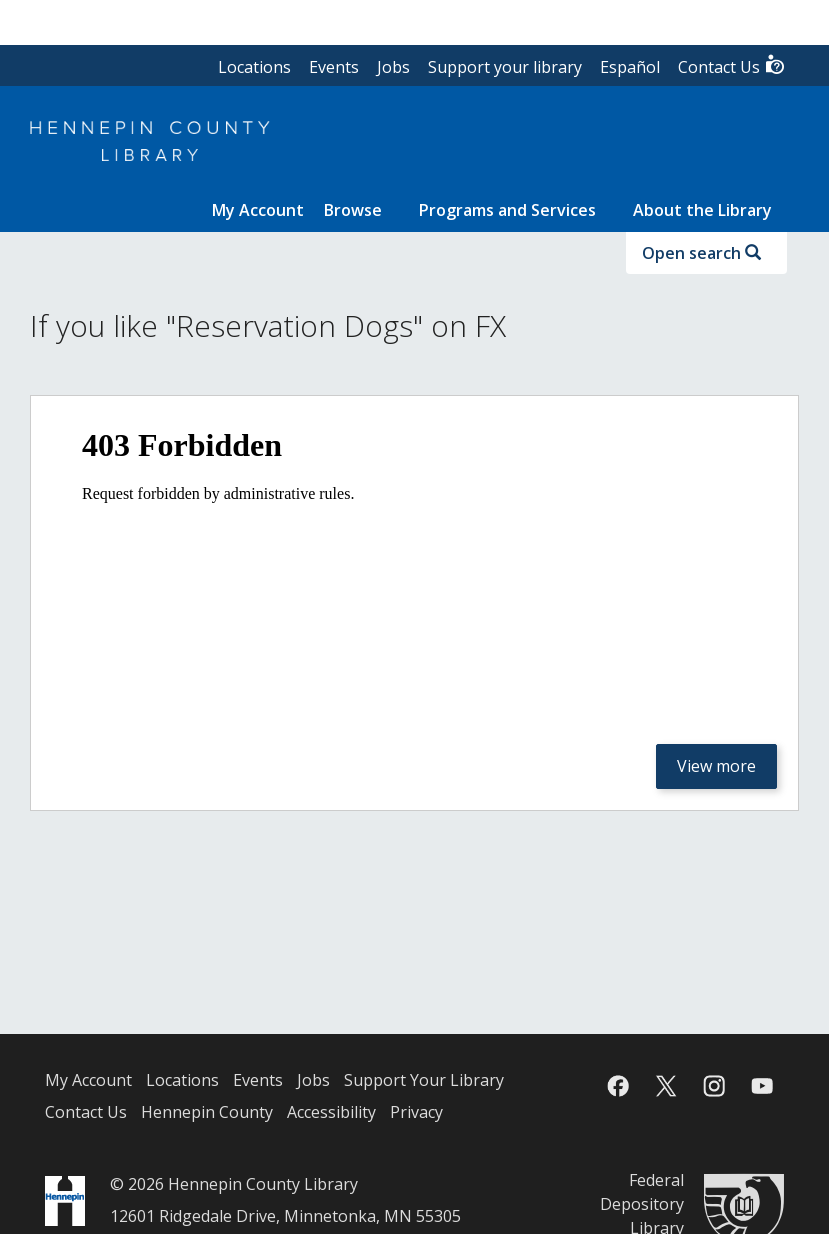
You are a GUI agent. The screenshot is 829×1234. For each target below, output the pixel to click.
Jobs (393, 67)
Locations (254, 67)
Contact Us (732, 65)
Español (630, 67)
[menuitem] (258, 210)
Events (334, 67)
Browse (353, 210)
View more (716, 766)
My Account (88, 1080)
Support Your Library (424, 1080)
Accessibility (331, 1112)
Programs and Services (507, 210)
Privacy (416, 1112)
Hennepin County (207, 1112)
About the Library (702, 210)
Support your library (505, 67)
